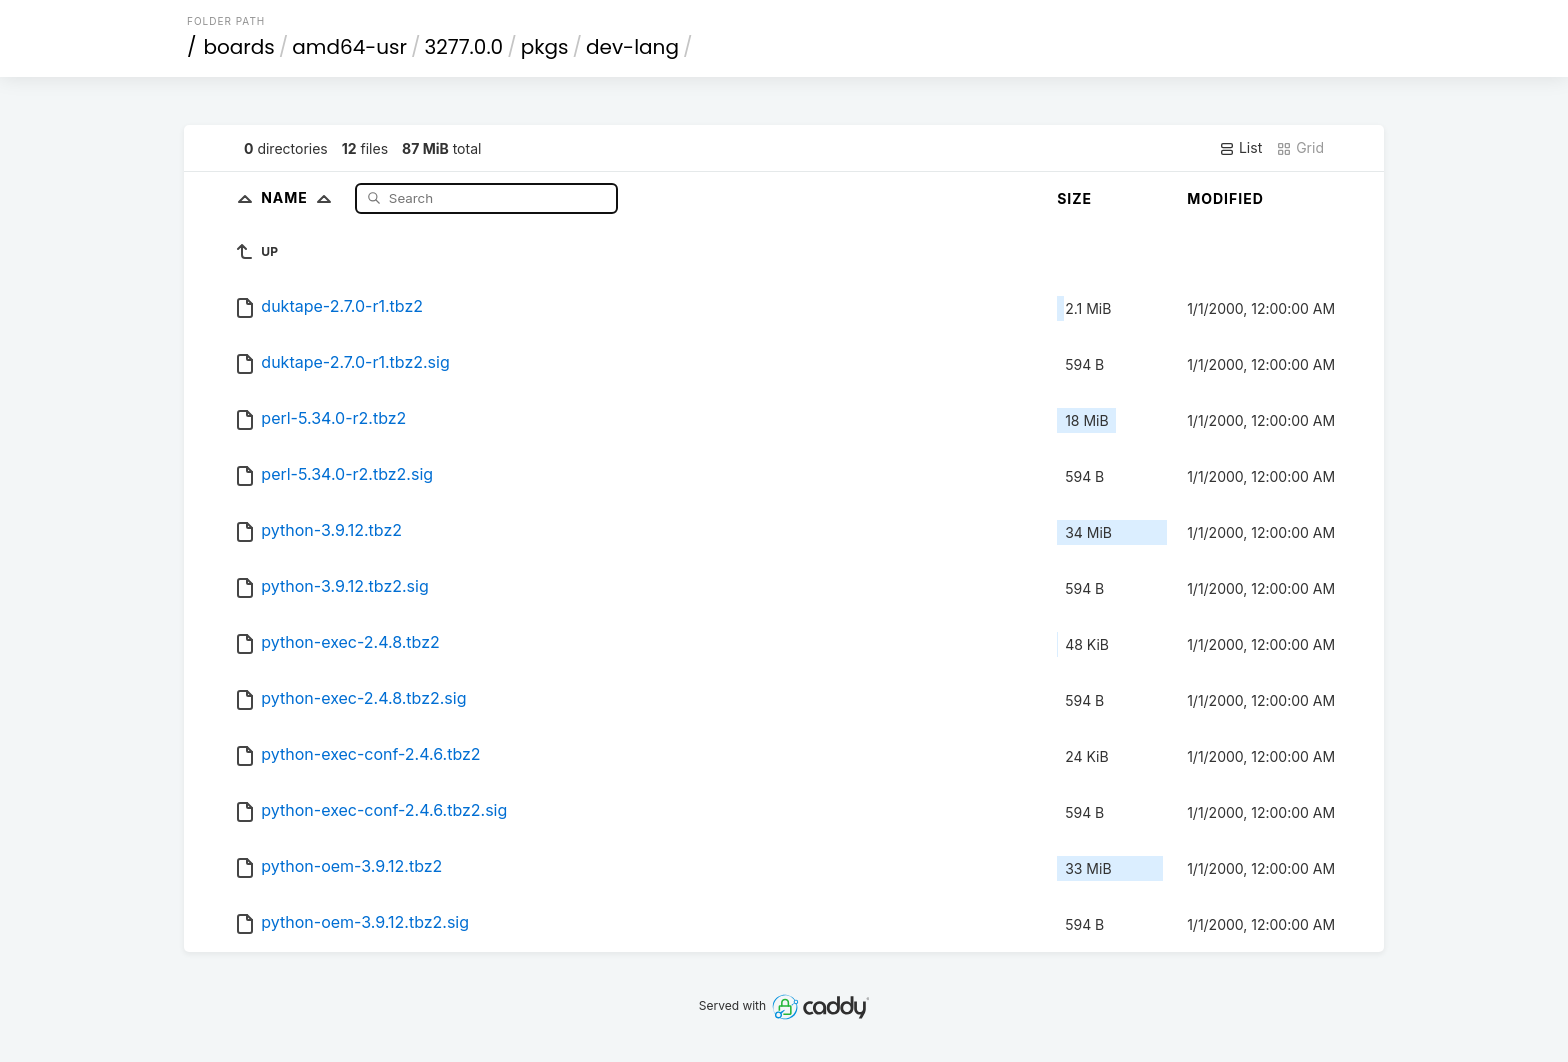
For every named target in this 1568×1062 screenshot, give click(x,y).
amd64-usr (349, 47)
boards (239, 47)
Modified (1225, 198)
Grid (1300, 148)
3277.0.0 (464, 47)
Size (1074, 198)
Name (300, 197)
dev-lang (632, 47)
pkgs (545, 47)
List (1240, 148)
